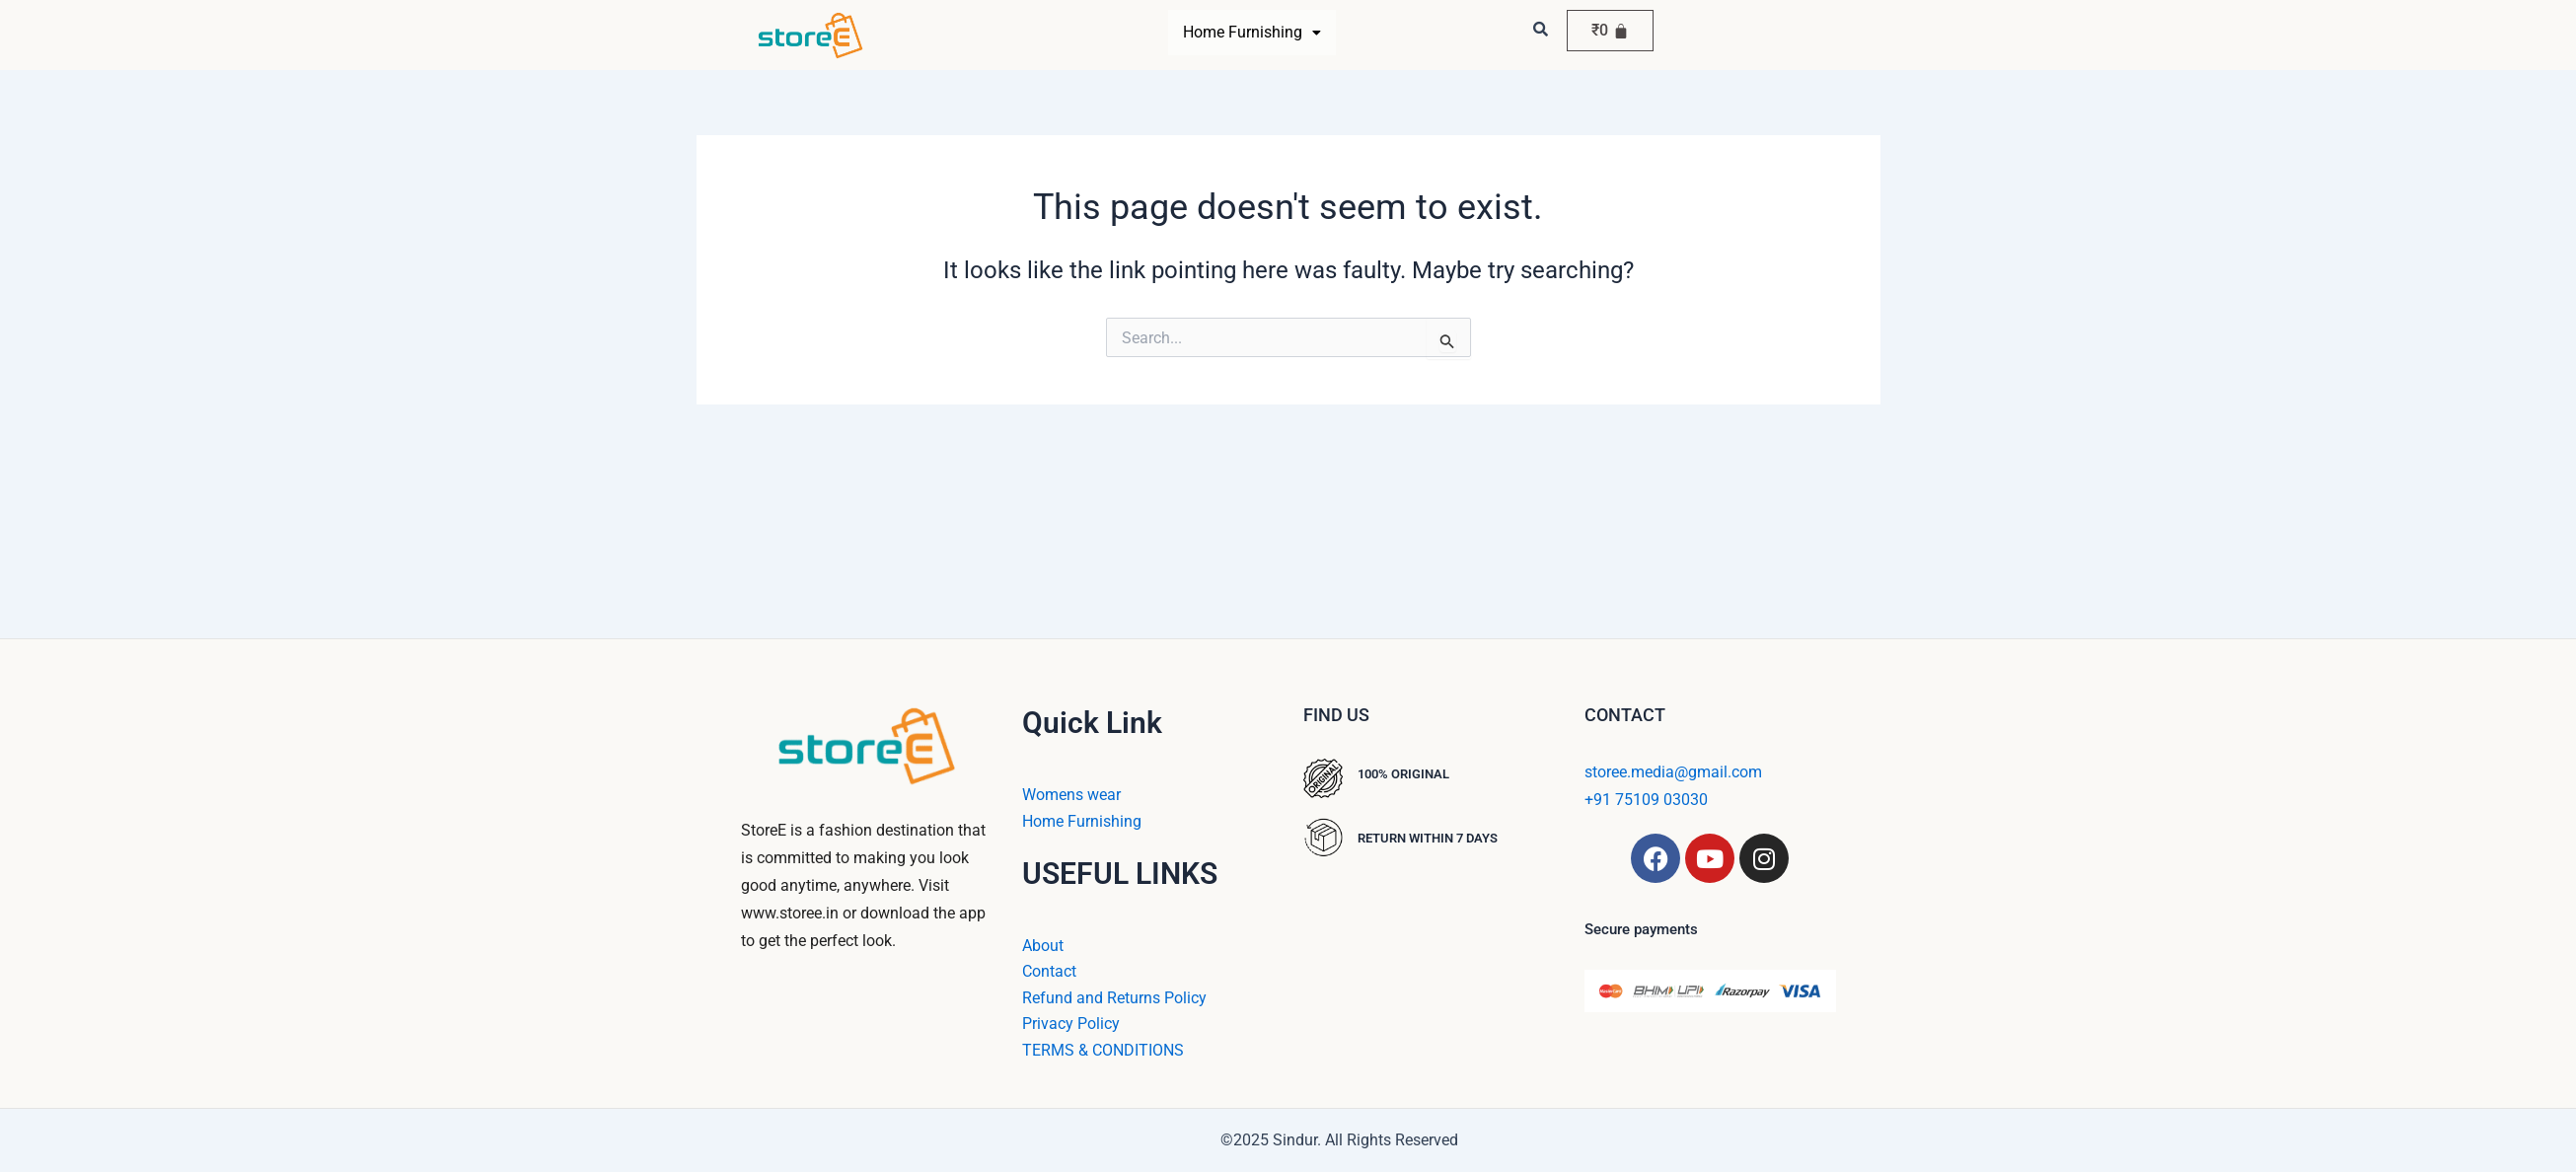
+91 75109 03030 (1646, 799)
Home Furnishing (1252, 32)
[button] (1252, 32)
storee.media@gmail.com (1673, 772)
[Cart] (1610, 30)
